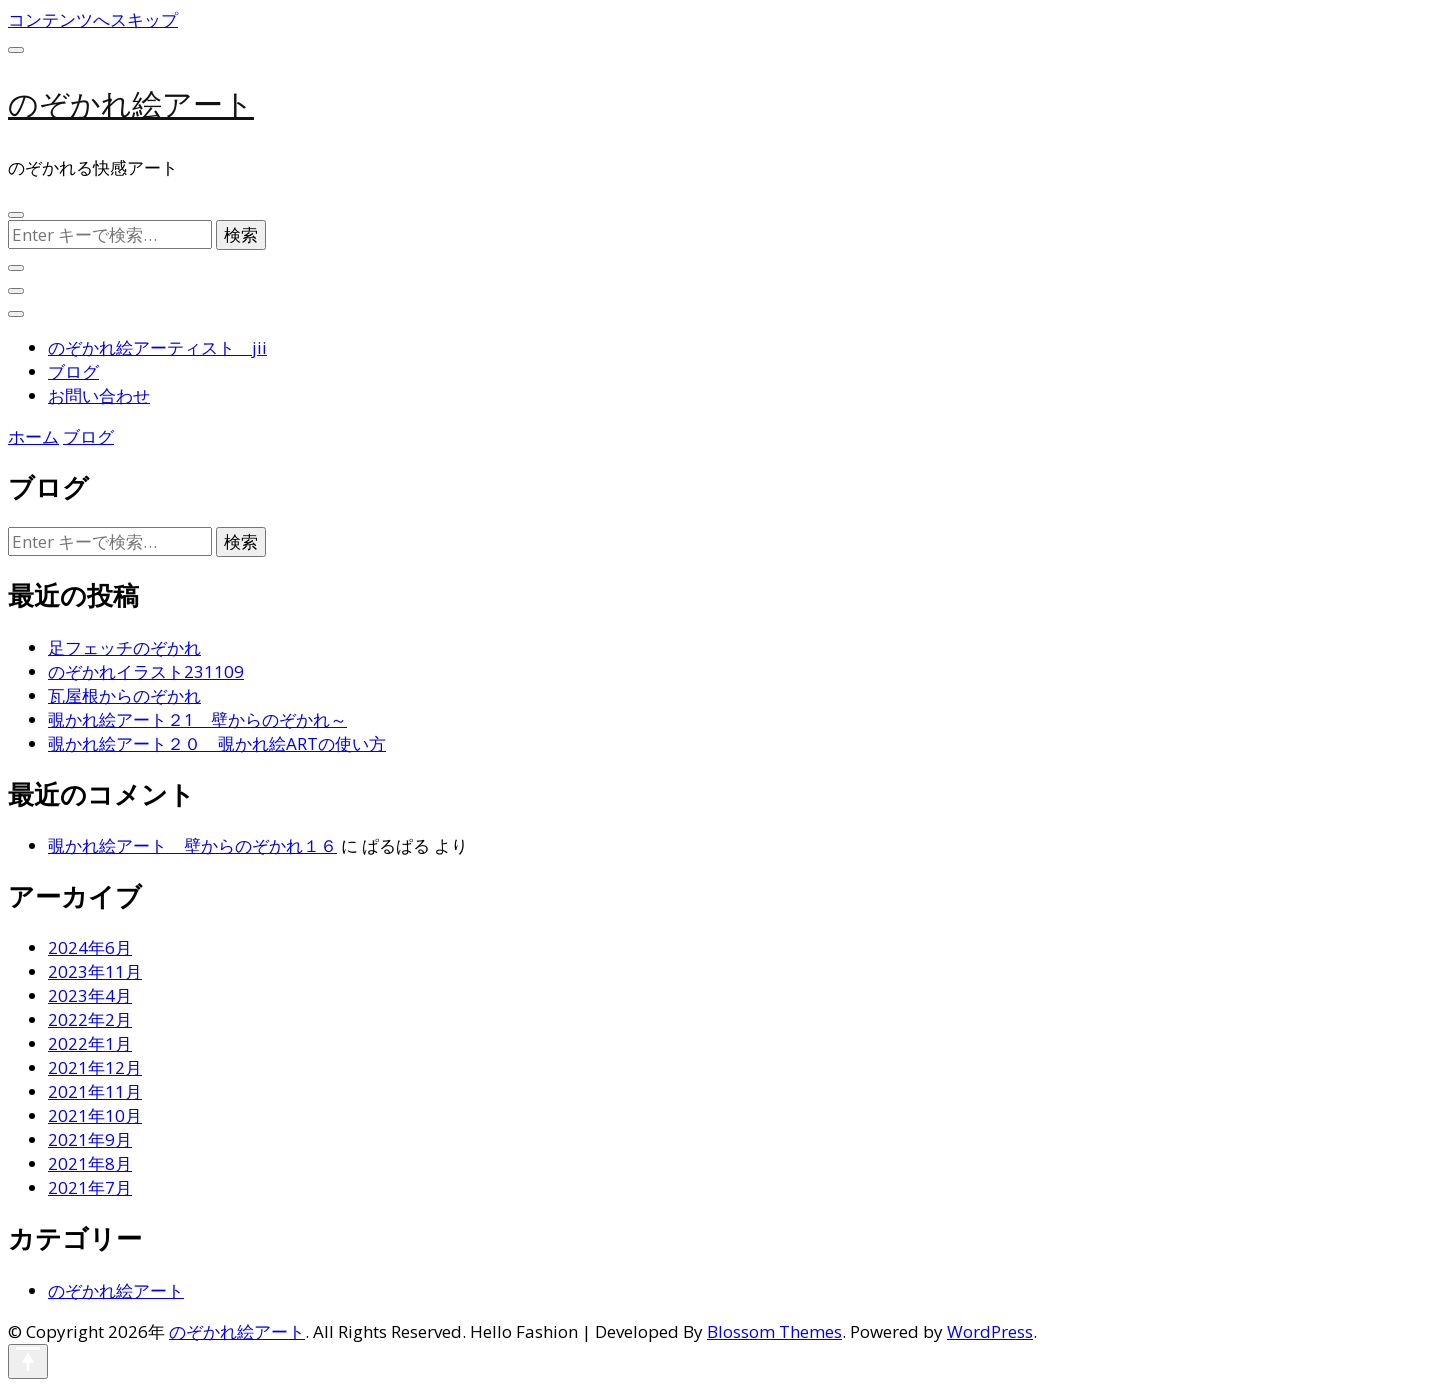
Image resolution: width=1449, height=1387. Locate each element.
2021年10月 (95, 1115)
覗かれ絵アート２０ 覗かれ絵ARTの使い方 (217, 743)
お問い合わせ (99, 395)
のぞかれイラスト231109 (146, 671)
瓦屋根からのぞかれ (124, 695)
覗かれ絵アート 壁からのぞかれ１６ (192, 845)
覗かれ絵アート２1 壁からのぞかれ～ (197, 719)
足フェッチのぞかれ (124, 647)
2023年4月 (90, 995)
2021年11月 (95, 1091)
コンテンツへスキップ (93, 19)
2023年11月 (95, 971)
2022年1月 (90, 1043)
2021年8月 (90, 1163)
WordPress (990, 1331)
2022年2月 (90, 1019)
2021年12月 (95, 1067)
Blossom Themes (774, 1331)
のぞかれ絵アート (131, 104)
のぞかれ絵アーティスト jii (157, 347)
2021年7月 (90, 1187)
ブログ (73, 371)
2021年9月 (90, 1139)
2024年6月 (90, 947)
